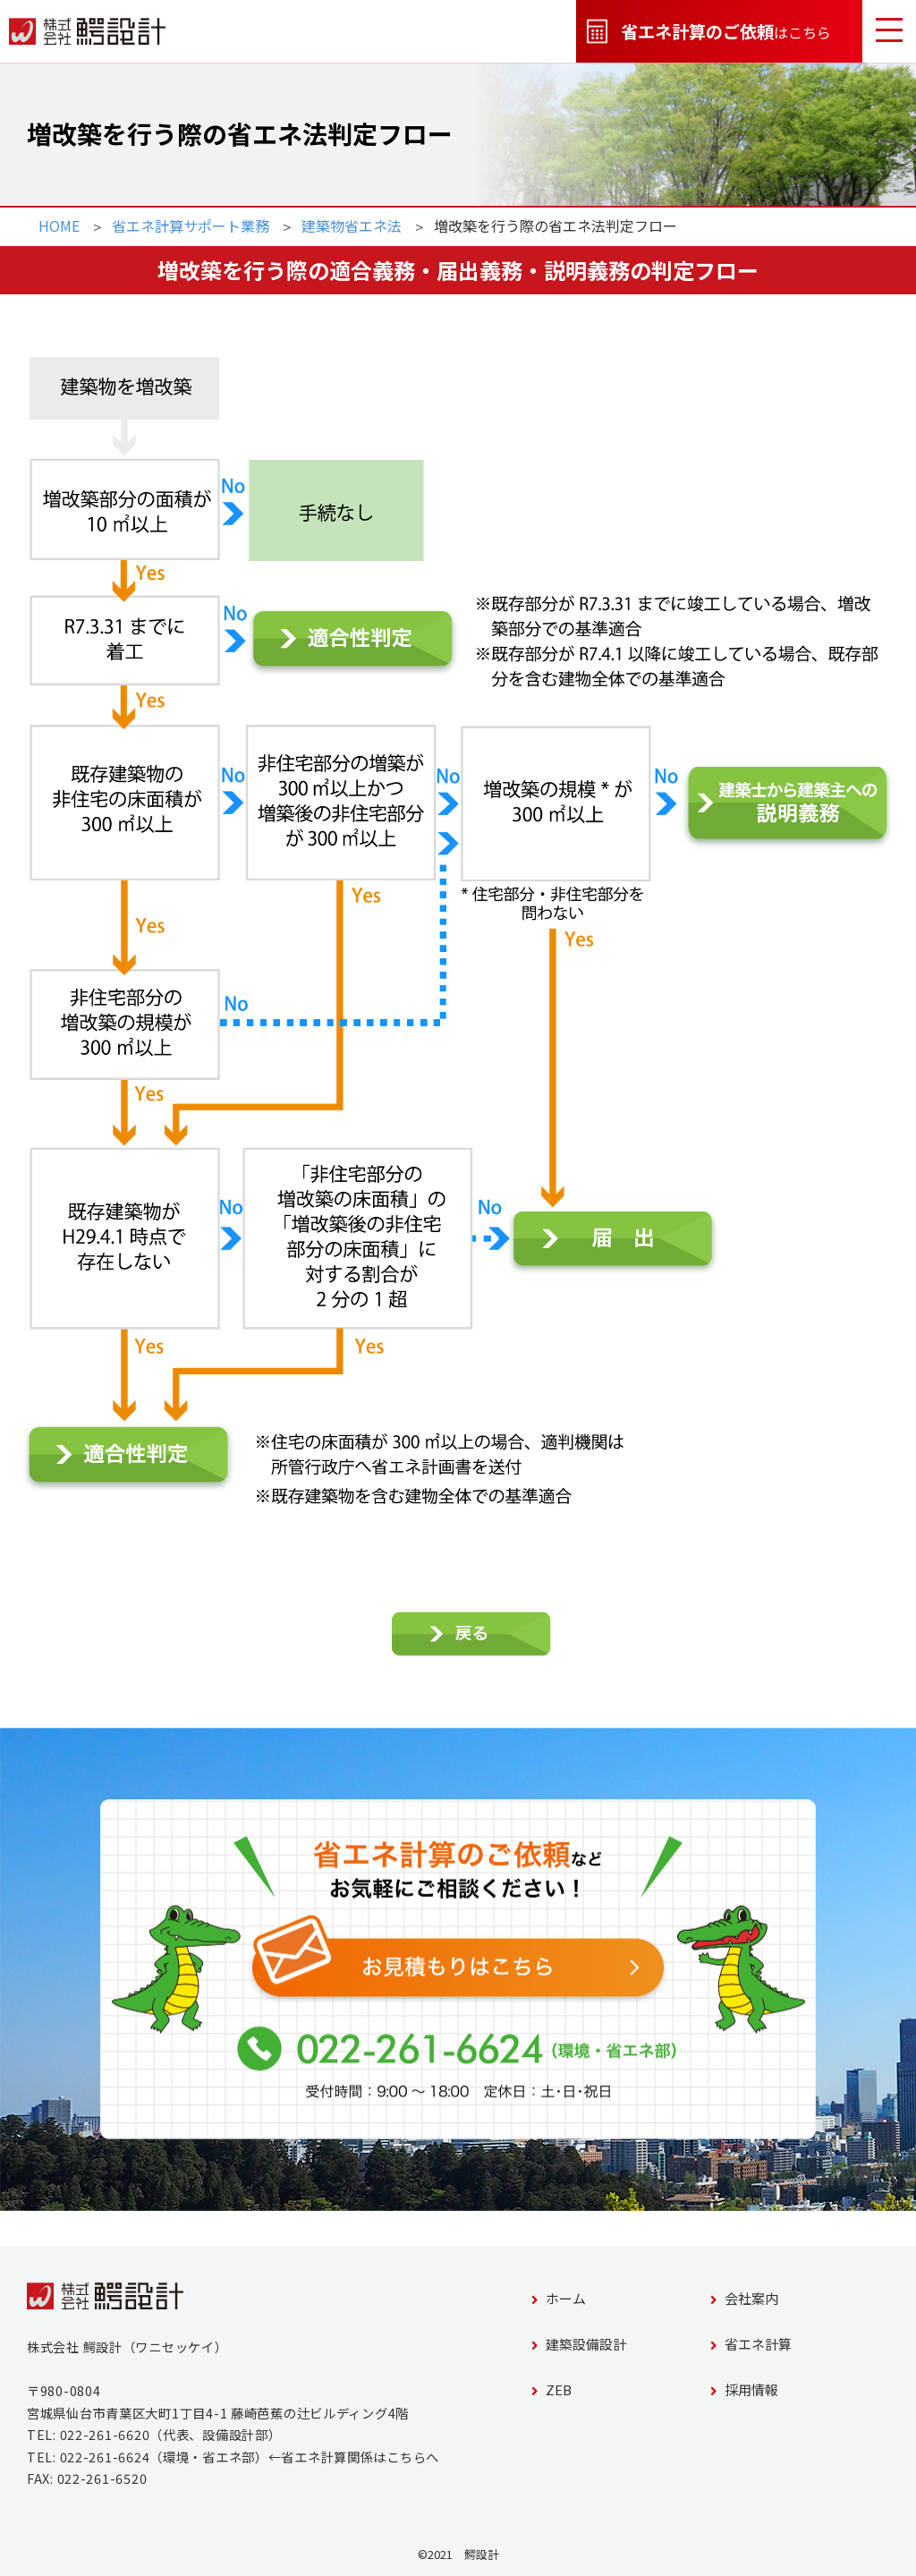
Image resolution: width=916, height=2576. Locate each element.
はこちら (709, 32)
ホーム (558, 2298)
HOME (59, 225)
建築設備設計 (578, 2343)
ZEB (551, 2389)
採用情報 (744, 2389)
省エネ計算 (751, 2343)
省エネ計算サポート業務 (190, 225)
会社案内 (744, 2298)
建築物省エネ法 (351, 225)
